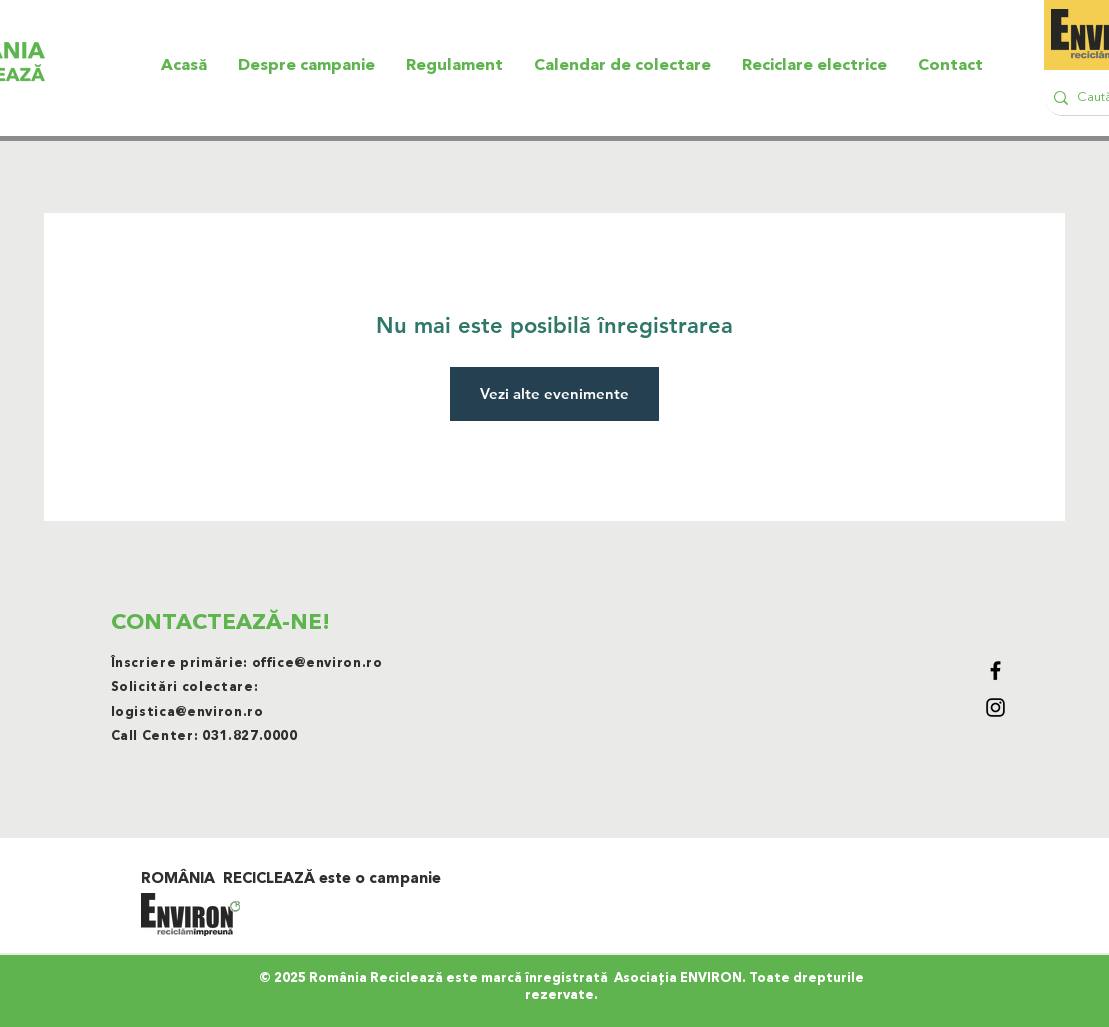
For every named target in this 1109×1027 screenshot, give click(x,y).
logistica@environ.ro (187, 712)
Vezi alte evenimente (554, 393)
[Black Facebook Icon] (995, 670)
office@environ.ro (317, 663)
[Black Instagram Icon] (995, 707)
